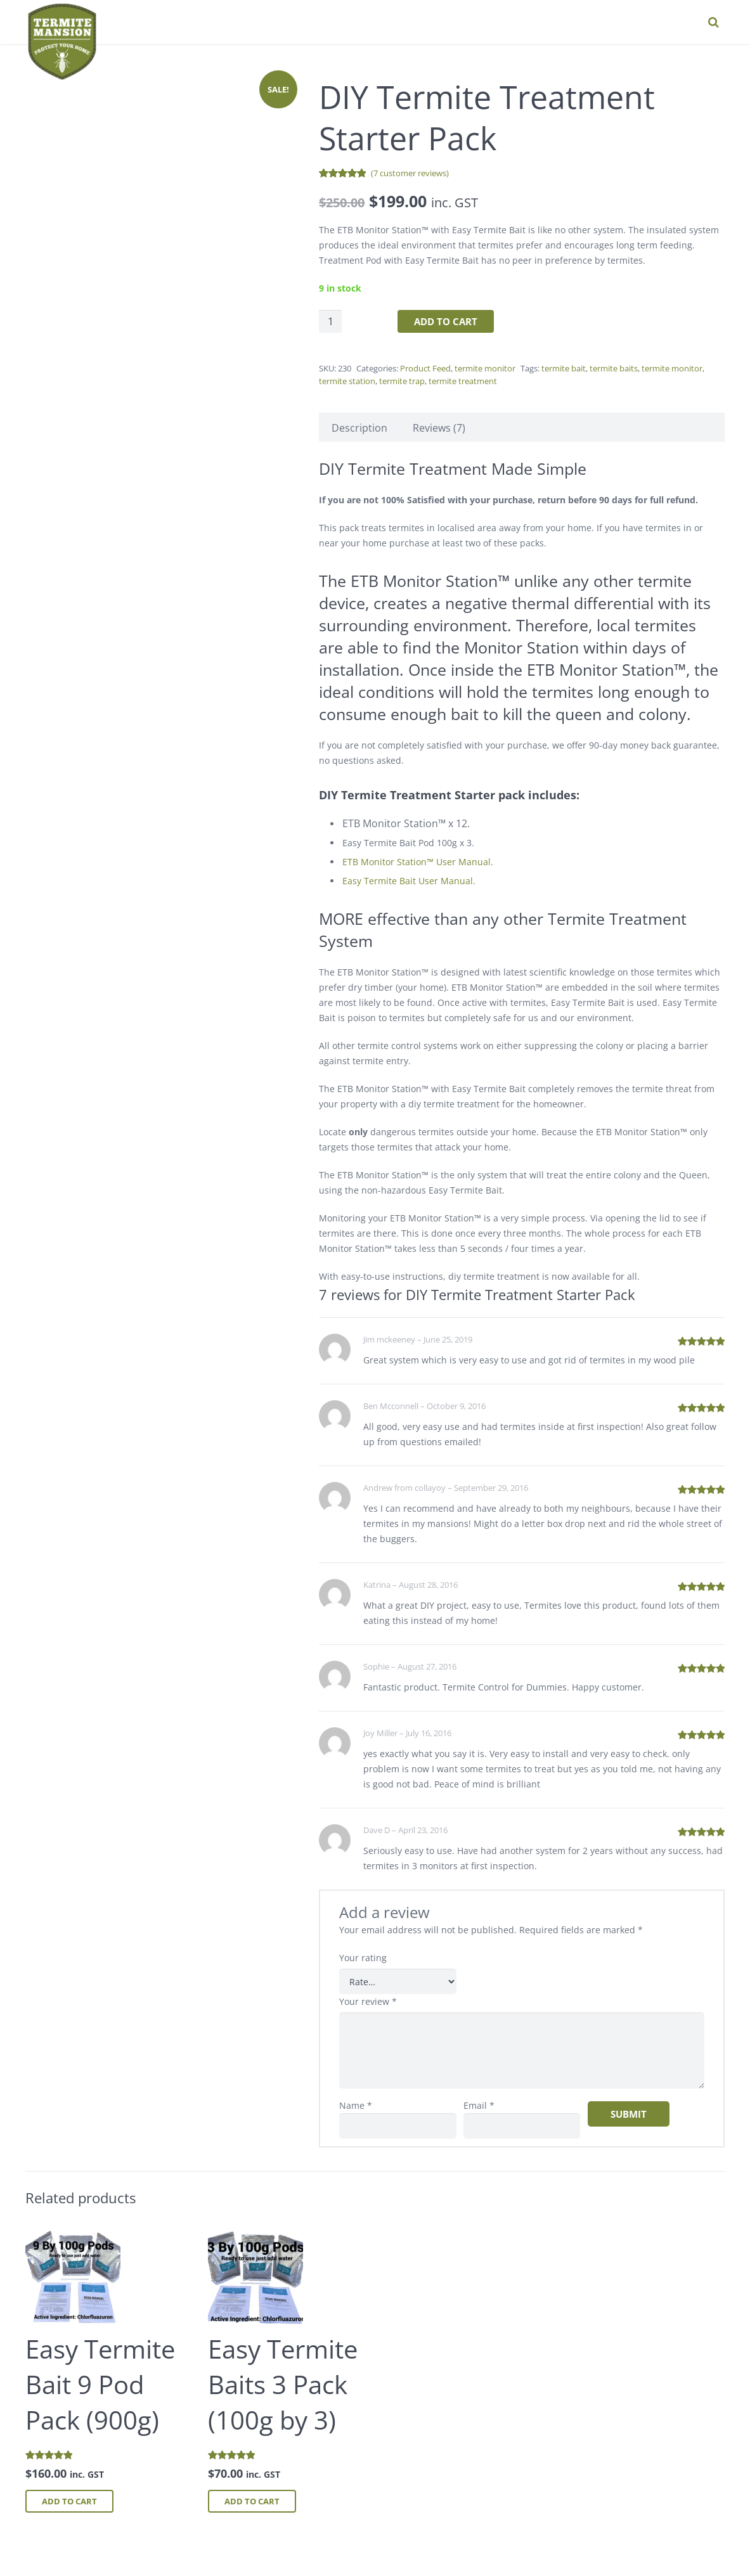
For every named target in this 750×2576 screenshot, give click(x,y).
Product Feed (425, 368)
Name (355, 2105)
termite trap (402, 381)
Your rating (363, 1958)
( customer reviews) (410, 173)
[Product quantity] (330, 321)
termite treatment (463, 381)
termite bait (563, 368)
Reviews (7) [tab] (439, 428)
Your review (368, 2001)
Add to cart (445, 321)
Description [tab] (359, 428)
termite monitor (485, 368)
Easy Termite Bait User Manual (407, 881)
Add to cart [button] (69, 2501)
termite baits (614, 368)
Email (479, 2105)
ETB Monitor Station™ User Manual (416, 862)
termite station (347, 381)
